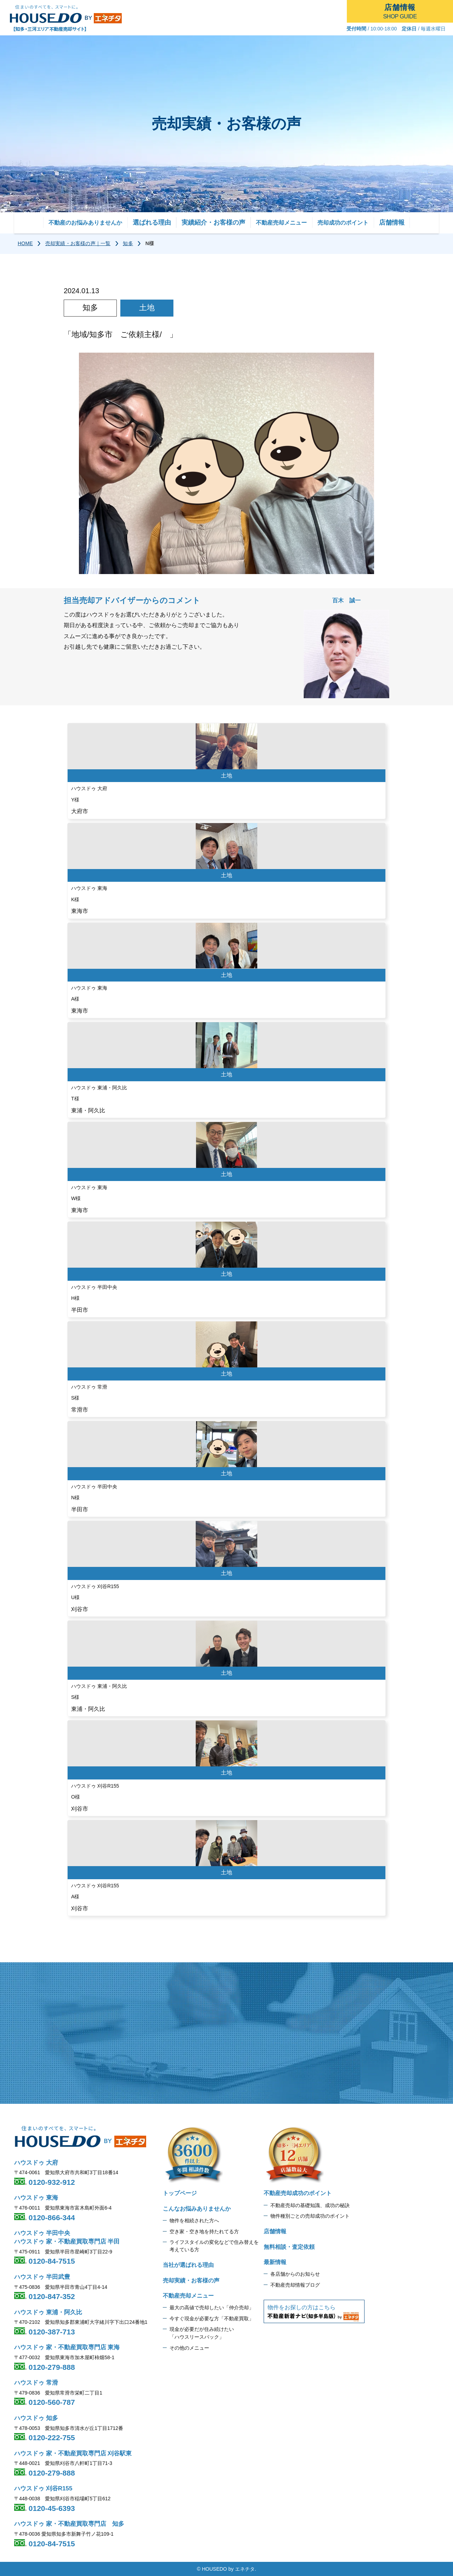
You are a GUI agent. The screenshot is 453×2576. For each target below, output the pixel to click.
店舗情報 (392, 222)
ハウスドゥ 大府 (36, 2162)
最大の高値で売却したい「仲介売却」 (212, 2307)
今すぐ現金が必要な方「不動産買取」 (212, 2318)
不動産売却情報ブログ (295, 2285)
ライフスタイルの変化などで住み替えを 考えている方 (214, 2246)
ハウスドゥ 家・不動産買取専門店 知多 (69, 2523)
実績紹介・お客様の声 (213, 222)
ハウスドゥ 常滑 (36, 2382)
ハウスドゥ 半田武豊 (42, 2277)
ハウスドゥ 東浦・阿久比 (48, 2312)
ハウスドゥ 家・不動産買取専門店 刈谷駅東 (73, 2453)
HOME (25, 243)
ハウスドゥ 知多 (36, 2418)
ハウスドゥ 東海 (36, 2197)
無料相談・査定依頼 (289, 2247)
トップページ (180, 2193)
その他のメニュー (189, 2348)
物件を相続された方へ (194, 2220)
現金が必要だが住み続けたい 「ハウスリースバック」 (202, 2333)
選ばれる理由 (152, 222)
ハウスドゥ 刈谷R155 (43, 2488)
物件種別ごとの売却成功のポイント (310, 2216)
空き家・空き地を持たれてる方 (204, 2231)
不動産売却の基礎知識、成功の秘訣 (310, 2205)
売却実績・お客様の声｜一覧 (78, 243)
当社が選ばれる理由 (188, 2265)
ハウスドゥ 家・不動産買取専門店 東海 (67, 2347)
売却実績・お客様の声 (191, 2280)
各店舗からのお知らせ (295, 2274)
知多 (128, 243)
